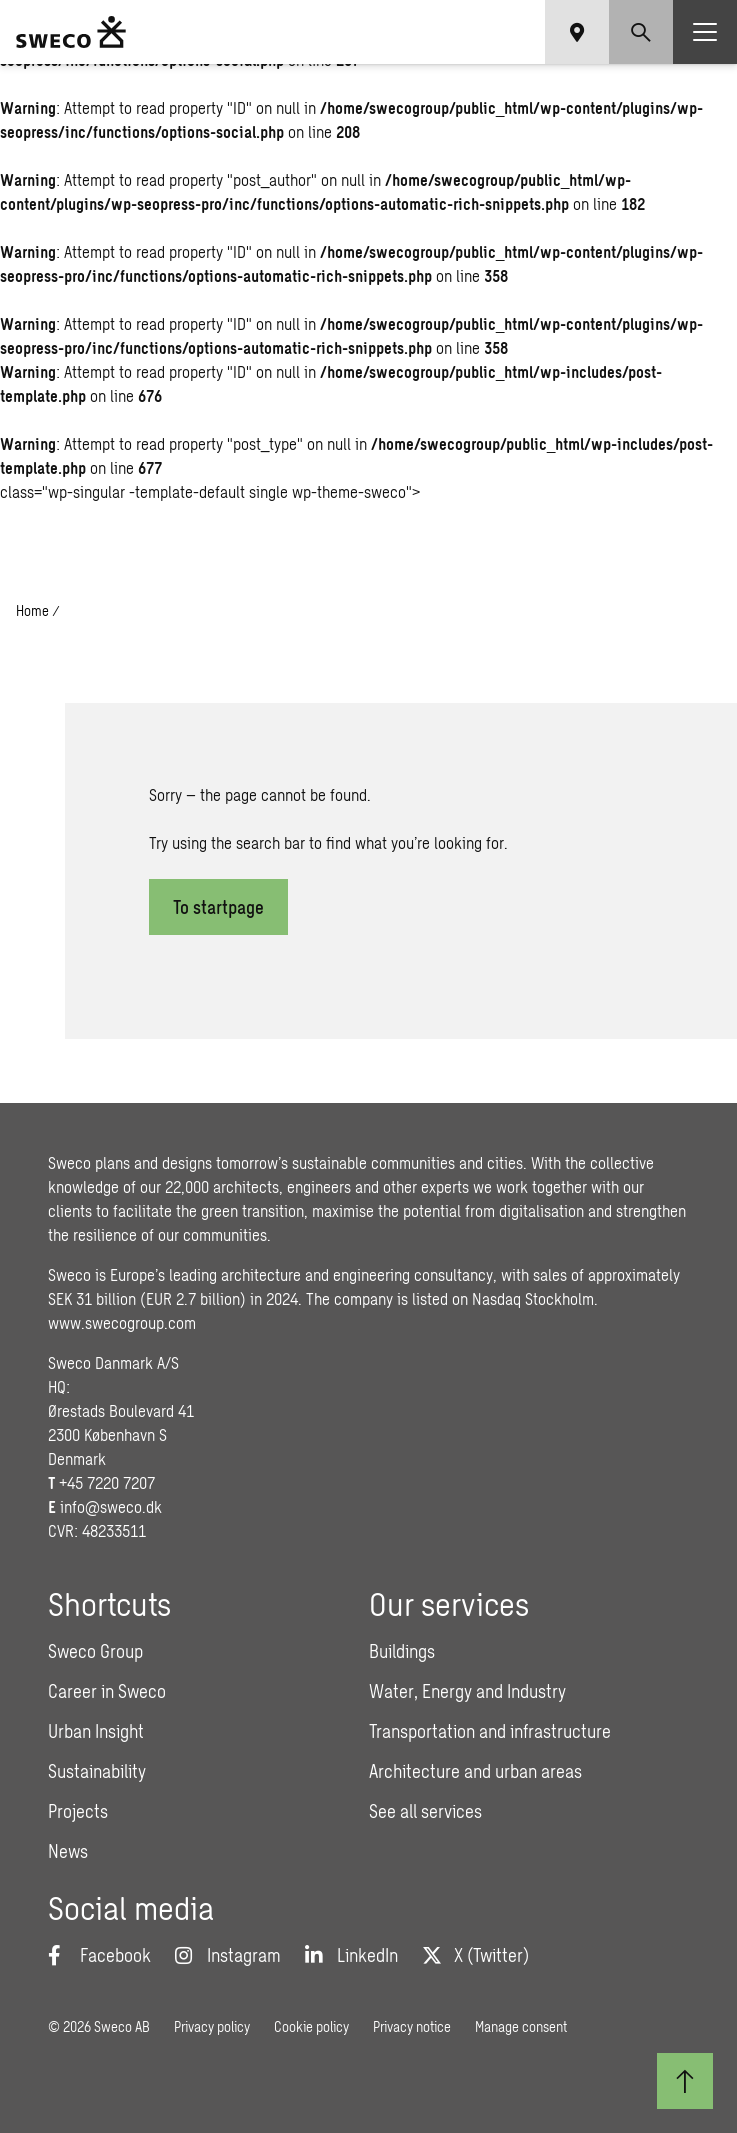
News (68, 1851)
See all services (425, 1811)
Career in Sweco (107, 1691)
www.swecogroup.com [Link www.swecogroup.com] (122, 1322)
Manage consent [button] (521, 2026)
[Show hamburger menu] (705, 32)
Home (32, 610)
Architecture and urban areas (475, 1771)
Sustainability (97, 1771)
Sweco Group (95, 1651)
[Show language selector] (577, 32)
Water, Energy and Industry (467, 1691)
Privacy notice (412, 2026)
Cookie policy (311, 2026)
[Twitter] (475, 1955)
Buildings (402, 1651)
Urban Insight (96, 1731)
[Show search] (641, 32)
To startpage (218, 907)
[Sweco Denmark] (71, 32)
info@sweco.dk (111, 1506)
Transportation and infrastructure (490, 1731)
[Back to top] (685, 2081)
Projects (78, 1811)
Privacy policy (212, 2026)
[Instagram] (228, 1955)
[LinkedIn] (351, 1955)
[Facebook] (99, 1955)
